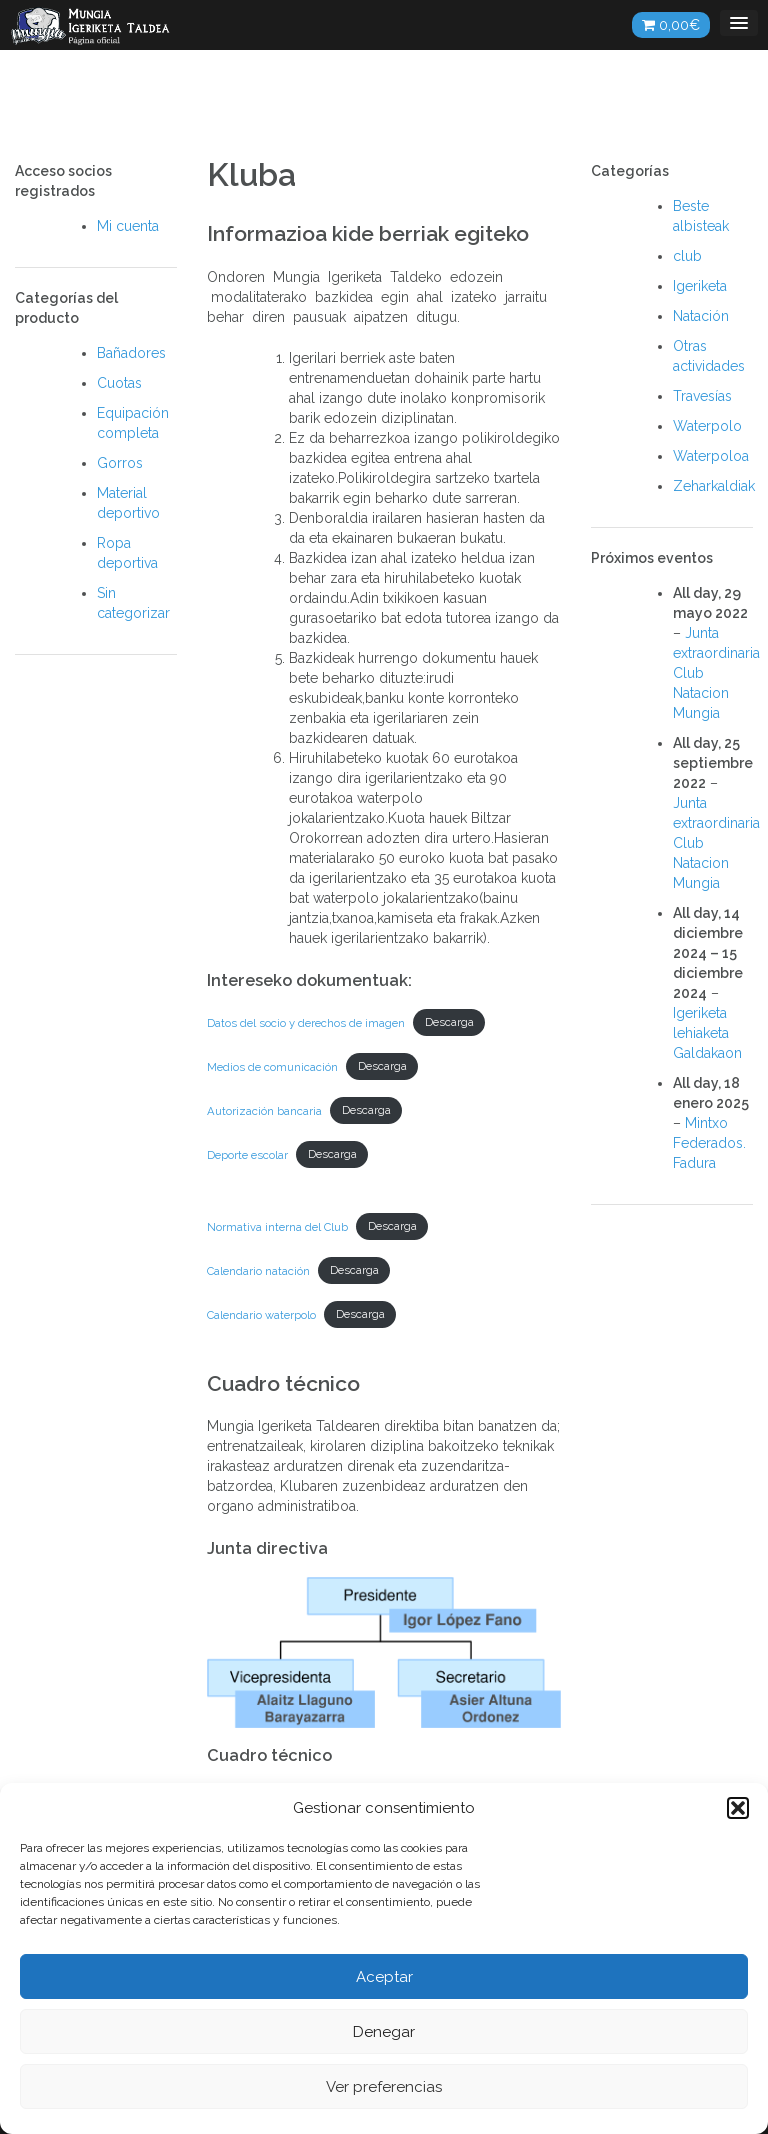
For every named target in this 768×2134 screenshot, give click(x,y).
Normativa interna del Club (277, 1226)
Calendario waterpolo (261, 1314)
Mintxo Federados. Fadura (709, 1143)
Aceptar (384, 1977)
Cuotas (119, 383)
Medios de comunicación (272, 1066)
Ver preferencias (384, 2087)
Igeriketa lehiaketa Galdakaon (707, 1033)
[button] (738, 1808)
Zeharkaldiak (714, 486)
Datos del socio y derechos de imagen (306, 1022)
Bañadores (131, 353)
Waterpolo (707, 426)
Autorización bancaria (264, 1110)
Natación (701, 316)
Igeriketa (700, 286)
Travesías (702, 396)
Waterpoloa (711, 456)
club (687, 256)
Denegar (384, 2032)
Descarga (449, 1022)
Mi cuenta (128, 226)
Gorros (120, 463)
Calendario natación (258, 1270)
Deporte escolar (247, 1154)
